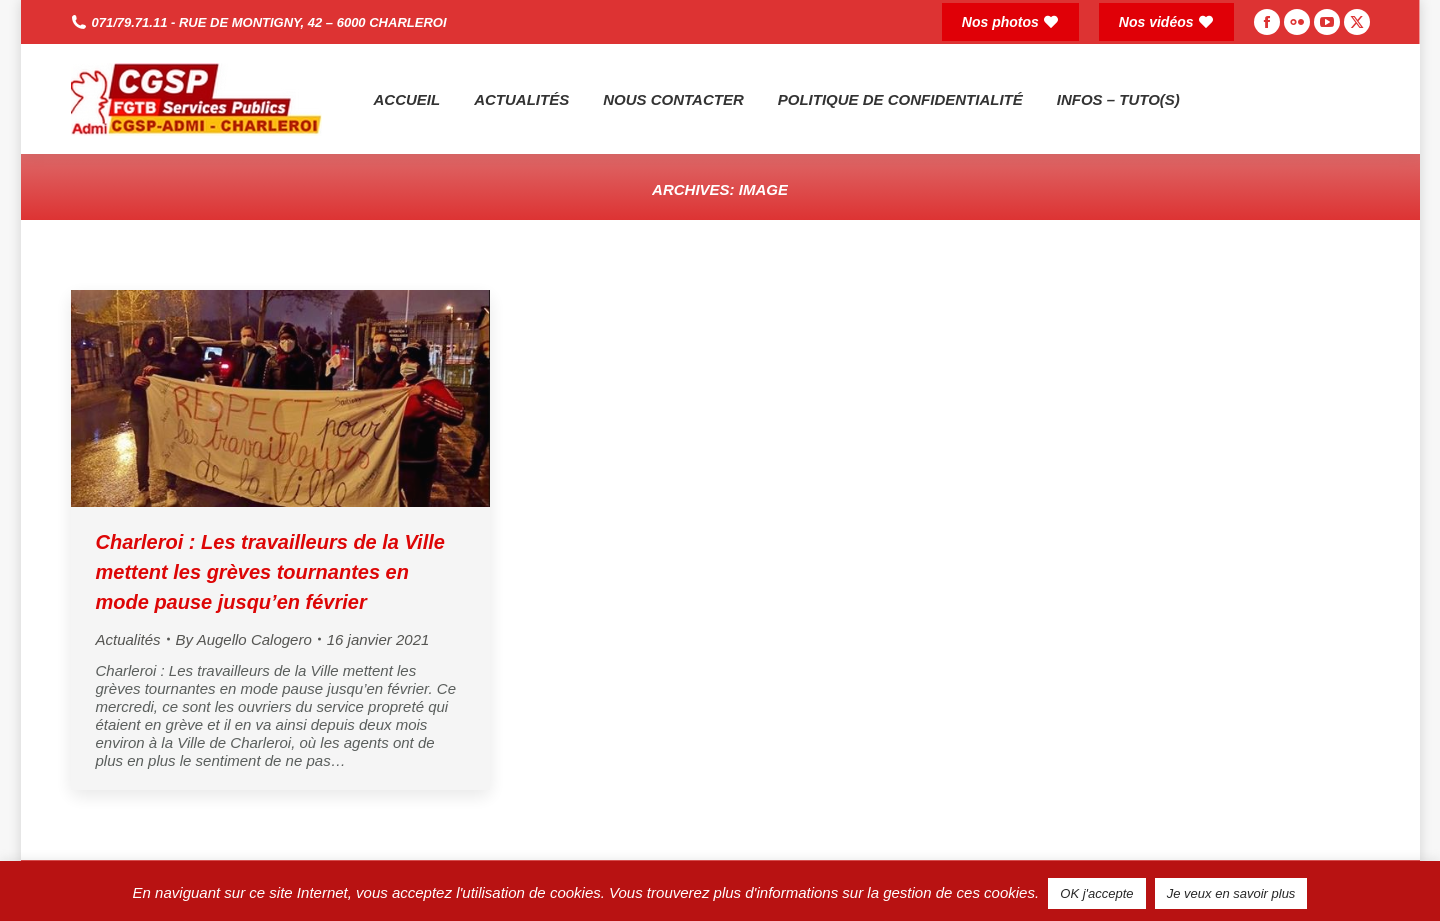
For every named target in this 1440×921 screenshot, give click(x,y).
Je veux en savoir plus (1231, 893)
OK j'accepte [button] (1096, 893)
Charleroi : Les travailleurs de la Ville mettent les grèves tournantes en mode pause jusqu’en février (270, 572)
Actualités (128, 639)
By (244, 639)
